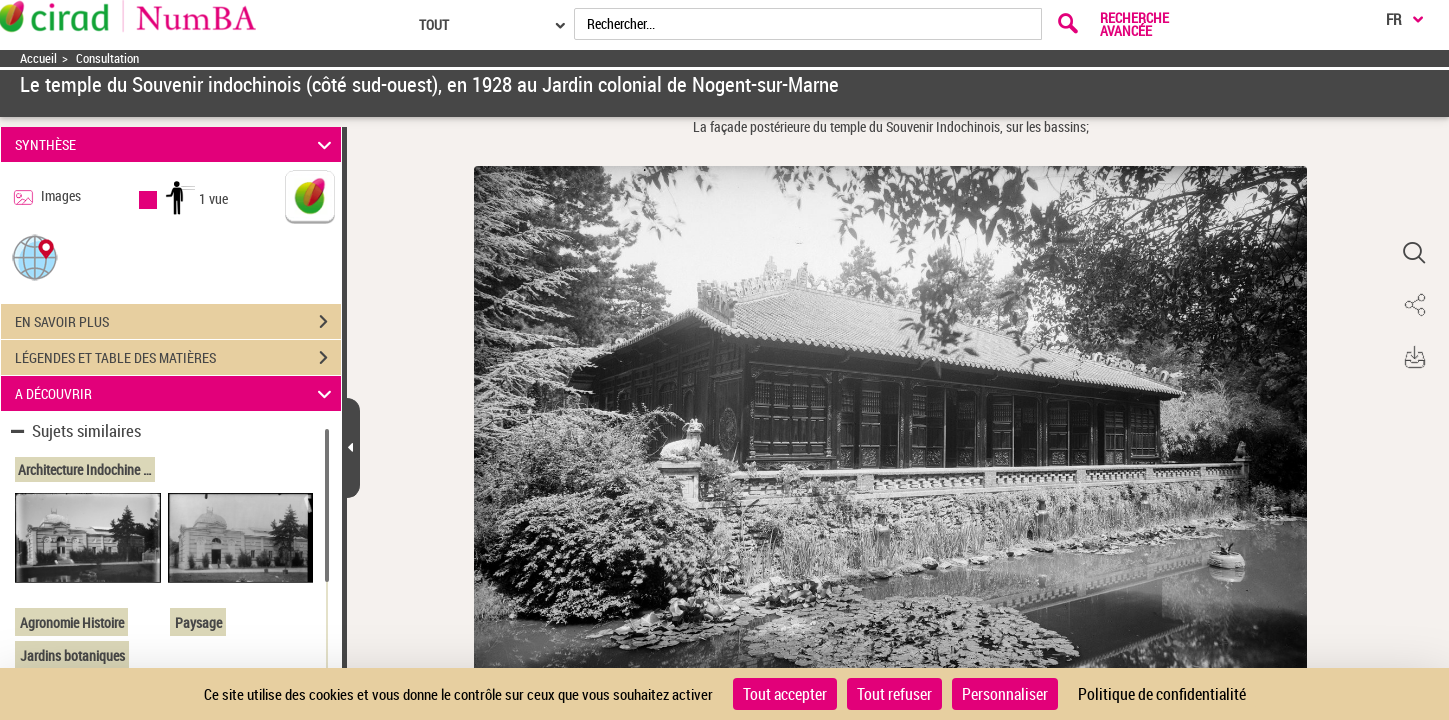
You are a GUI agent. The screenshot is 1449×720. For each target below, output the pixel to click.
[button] (35, 256)
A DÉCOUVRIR (176, 393)
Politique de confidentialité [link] (1162, 694)
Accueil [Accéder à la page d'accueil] (38, 58)
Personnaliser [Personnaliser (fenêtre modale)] (1005, 694)
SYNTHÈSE (176, 144)
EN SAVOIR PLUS (178, 322)
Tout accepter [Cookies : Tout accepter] (785, 694)
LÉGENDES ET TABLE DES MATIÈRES (178, 358)
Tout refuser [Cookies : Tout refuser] (894, 694)
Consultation (107, 58)
